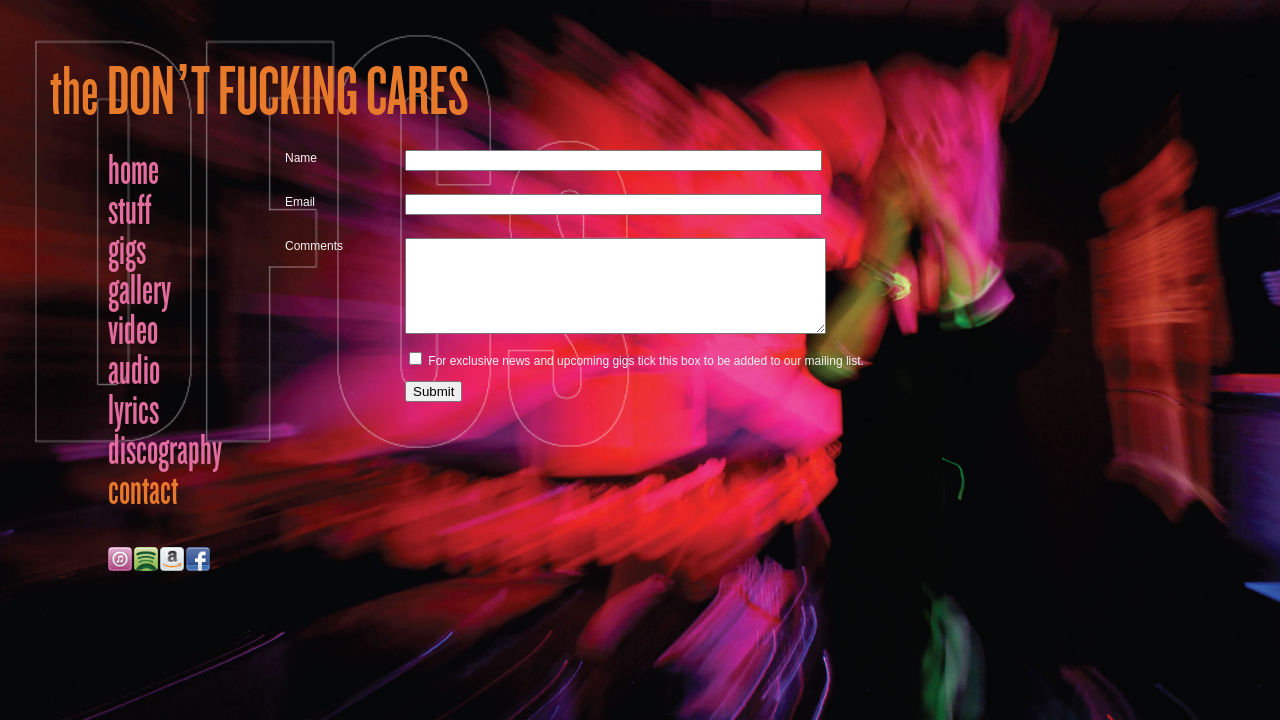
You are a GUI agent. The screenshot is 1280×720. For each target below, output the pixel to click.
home (133, 170)
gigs (127, 250)
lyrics (133, 410)
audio (134, 370)
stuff (129, 210)
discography (165, 450)
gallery (139, 290)
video (133, 330)
